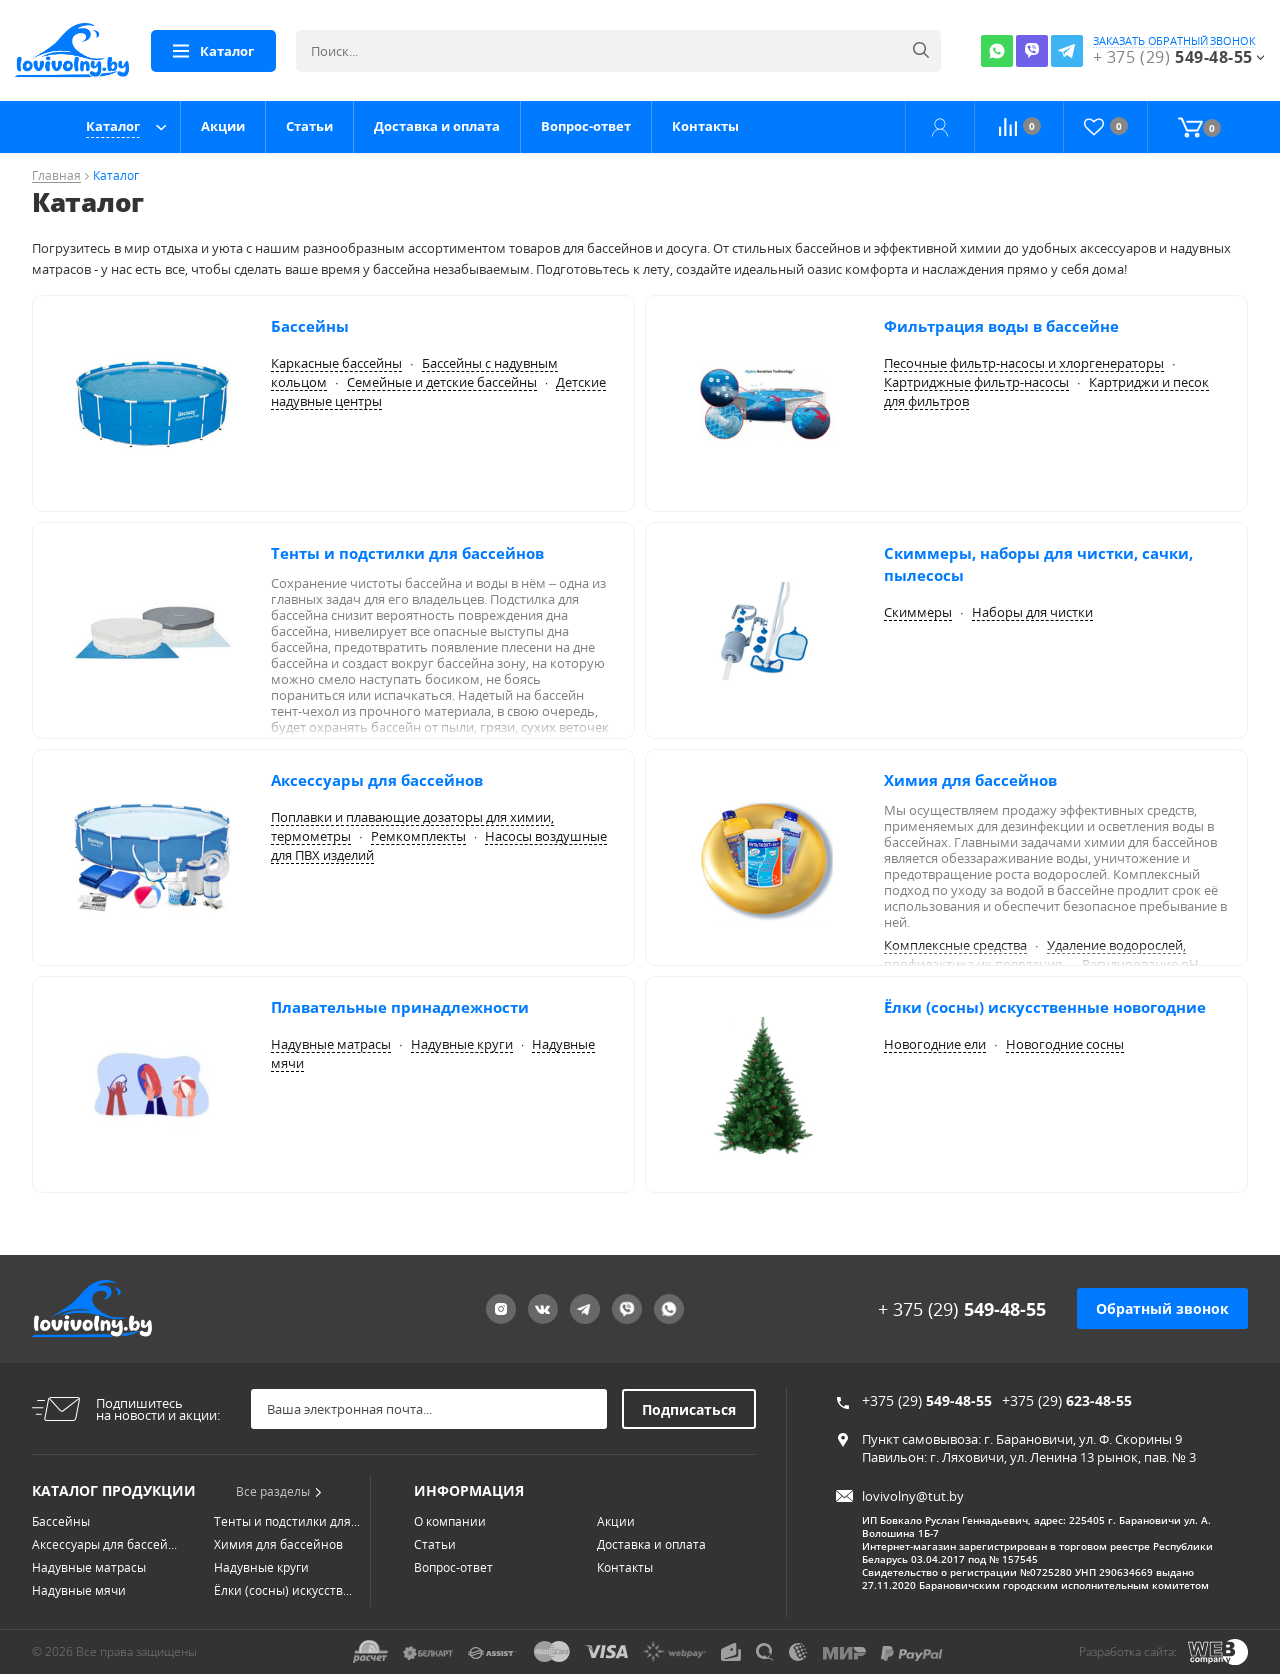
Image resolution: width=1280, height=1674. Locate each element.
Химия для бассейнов (970, 780)
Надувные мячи (79, 1590)
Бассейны (310, 326)
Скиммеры (918, 612)
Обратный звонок (1162, 1308)
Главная (56, 176)
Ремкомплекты (418, 836)
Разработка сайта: (1128, 1651)
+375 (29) (927, 1400)
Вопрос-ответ (586, 126)
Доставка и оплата (437, 126)
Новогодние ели (935, 1044)
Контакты (705, 126)
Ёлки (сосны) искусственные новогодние (1045, 1007)
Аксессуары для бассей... (104, 1544)
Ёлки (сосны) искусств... (283, 1590)
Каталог (113, 126)
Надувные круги (462, 1044)
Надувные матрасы (331, 1044)
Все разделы (279, 1491)
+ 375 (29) (962, 1309)
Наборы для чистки (1032, 612)
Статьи (309, 126)
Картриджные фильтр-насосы (976, 382)
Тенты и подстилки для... (287, 1521)
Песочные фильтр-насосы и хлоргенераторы (1024, 363)
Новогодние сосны (1065, 1044)
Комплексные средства (955, 945)
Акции (223, 126)
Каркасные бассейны (336, 363)
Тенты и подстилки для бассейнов (407, 553)
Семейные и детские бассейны (442, 382)
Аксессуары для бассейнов (377, 780)
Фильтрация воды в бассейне (1001, 326)
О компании (450, 1521)
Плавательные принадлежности (400, 1007)
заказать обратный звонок (1174, 41)
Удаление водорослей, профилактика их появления (1035, 954)
